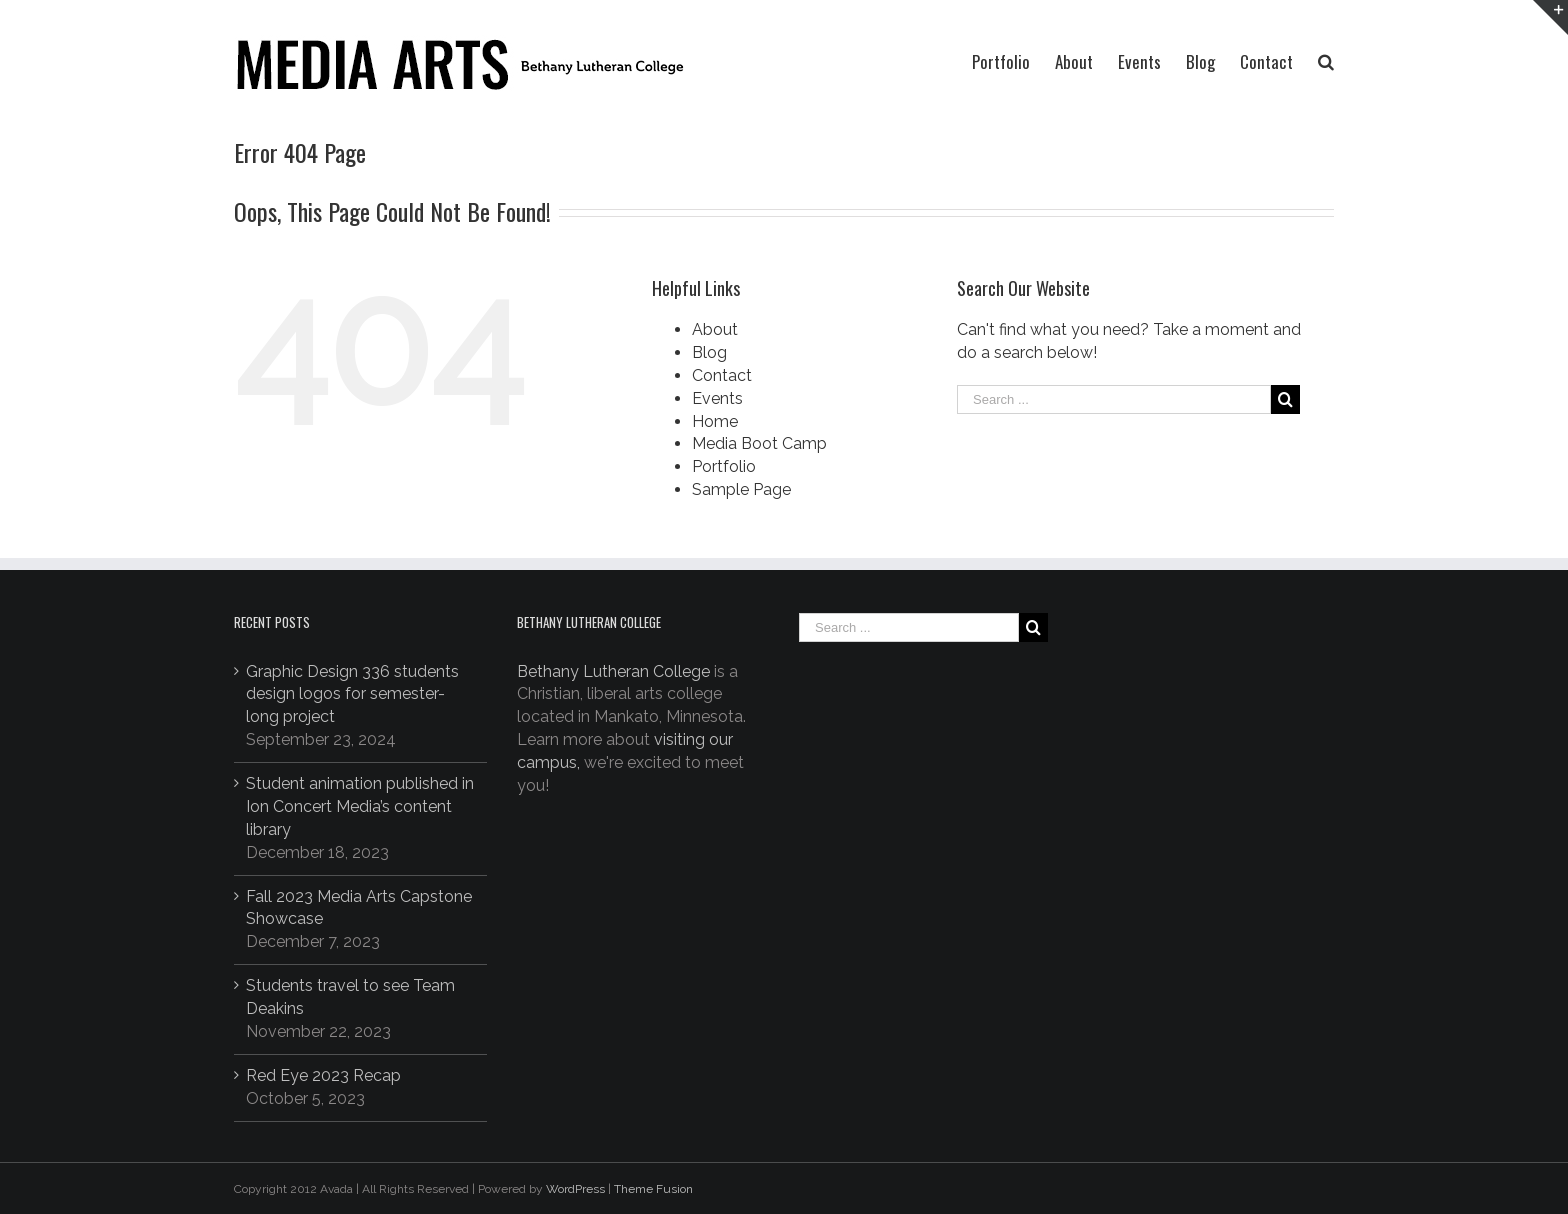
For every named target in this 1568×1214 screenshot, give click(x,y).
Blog (709, 352)
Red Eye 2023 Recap (323, 1075)
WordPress (575, 1189)
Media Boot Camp (759, 443)
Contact (722, 375)
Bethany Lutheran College (613, 671)
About (715, 329)
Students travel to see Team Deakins (350, 997)
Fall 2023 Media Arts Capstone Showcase (359, 908)
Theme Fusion (653, 1189)
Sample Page (741, 489)
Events (717, 398)
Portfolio (724, 466)
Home (715, 421)
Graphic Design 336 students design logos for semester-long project (352, 694)
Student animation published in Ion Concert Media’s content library (360, 806)
